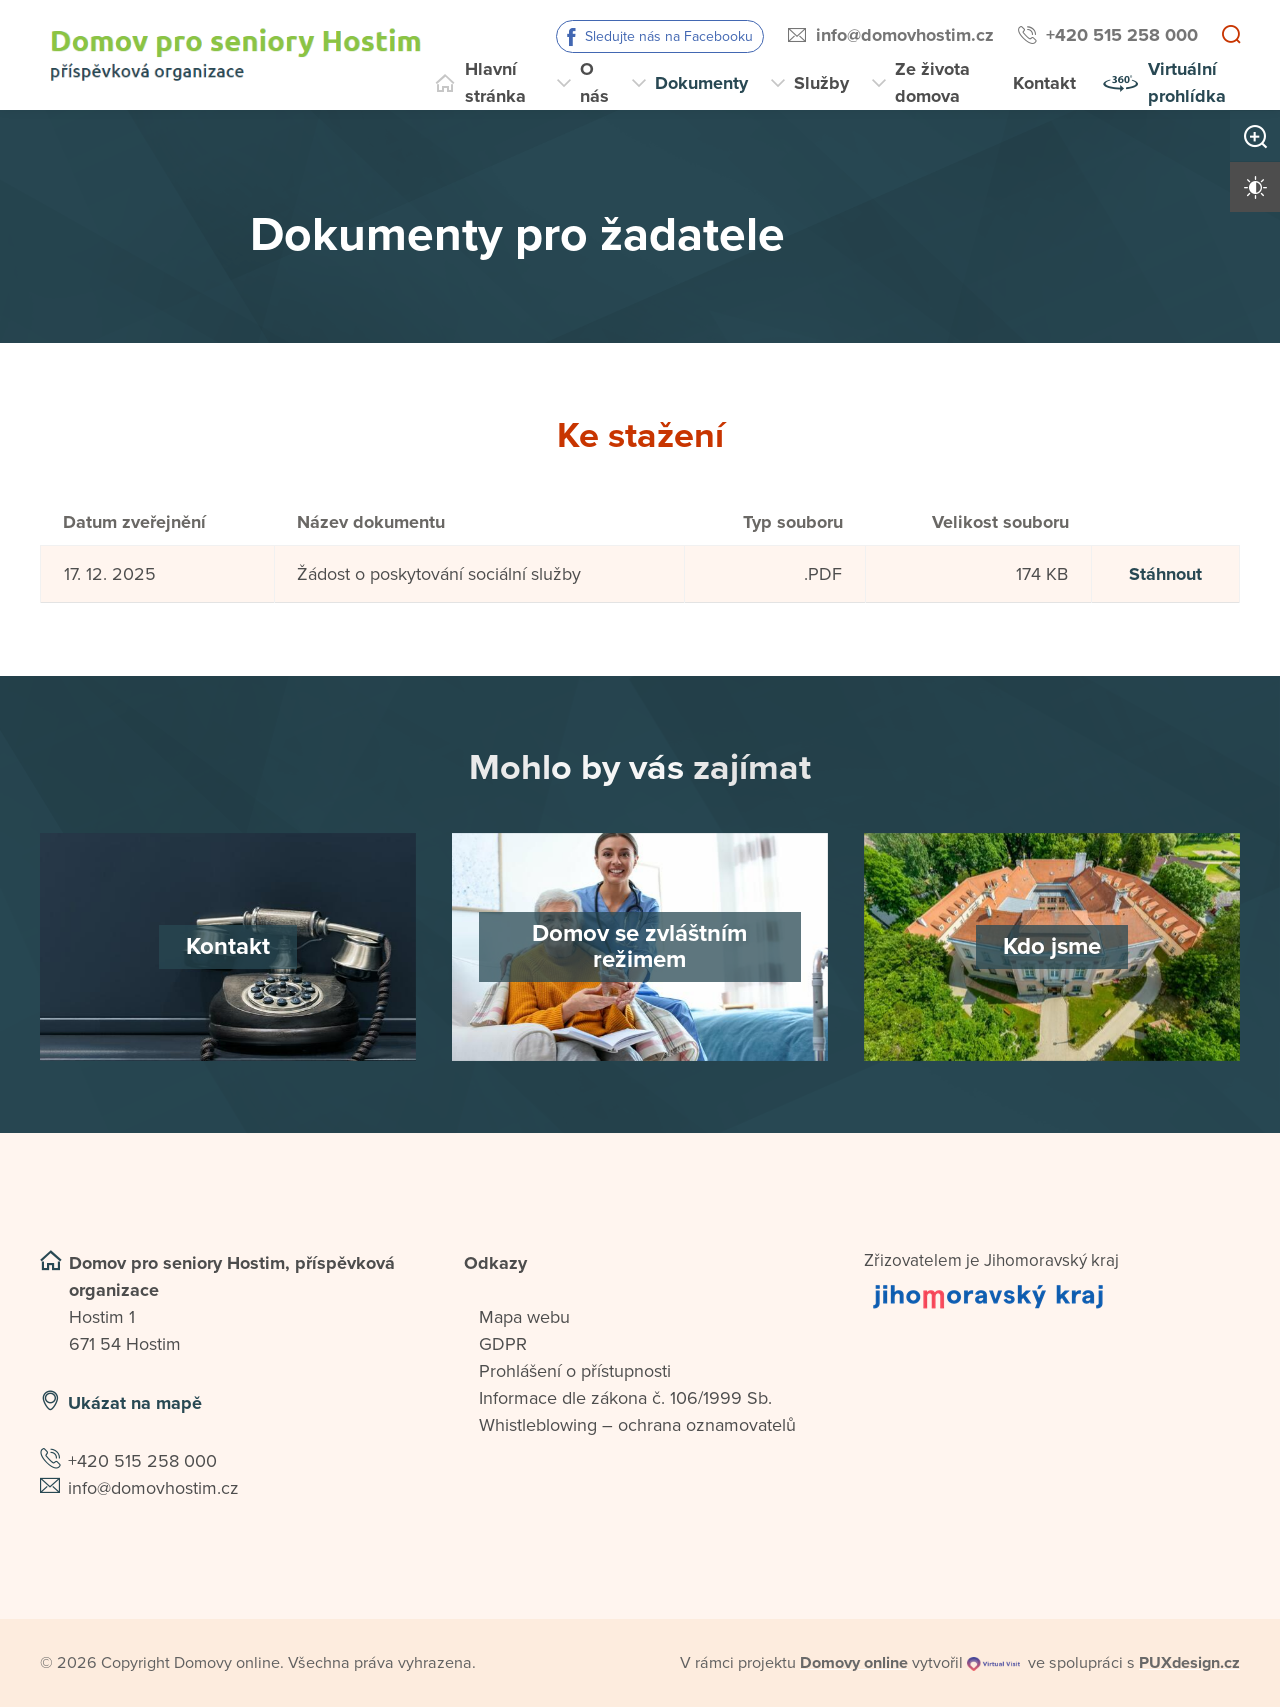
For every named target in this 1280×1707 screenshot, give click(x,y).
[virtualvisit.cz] (993, 1663)
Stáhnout (1165, 574)
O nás (594, 82)
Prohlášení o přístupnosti (575, 1371)
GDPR (503, 1344)
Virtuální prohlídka (1187, 82)
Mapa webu (524, 1317)
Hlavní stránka (495, 82)
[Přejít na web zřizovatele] (1052, 1296)
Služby (821, 83)
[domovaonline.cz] (854, 1663)
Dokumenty (701, 83)
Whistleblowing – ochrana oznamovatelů (637, 1425)
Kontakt (1044, 83)
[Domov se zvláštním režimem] (640, 947)
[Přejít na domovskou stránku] (236, 55)
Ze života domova (932, 82)
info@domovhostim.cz (905, 35)
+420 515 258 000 (1122, 35)
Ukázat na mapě (135, 1403)
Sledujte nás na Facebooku (669, 36)
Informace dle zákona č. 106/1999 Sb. (625, 1398)
